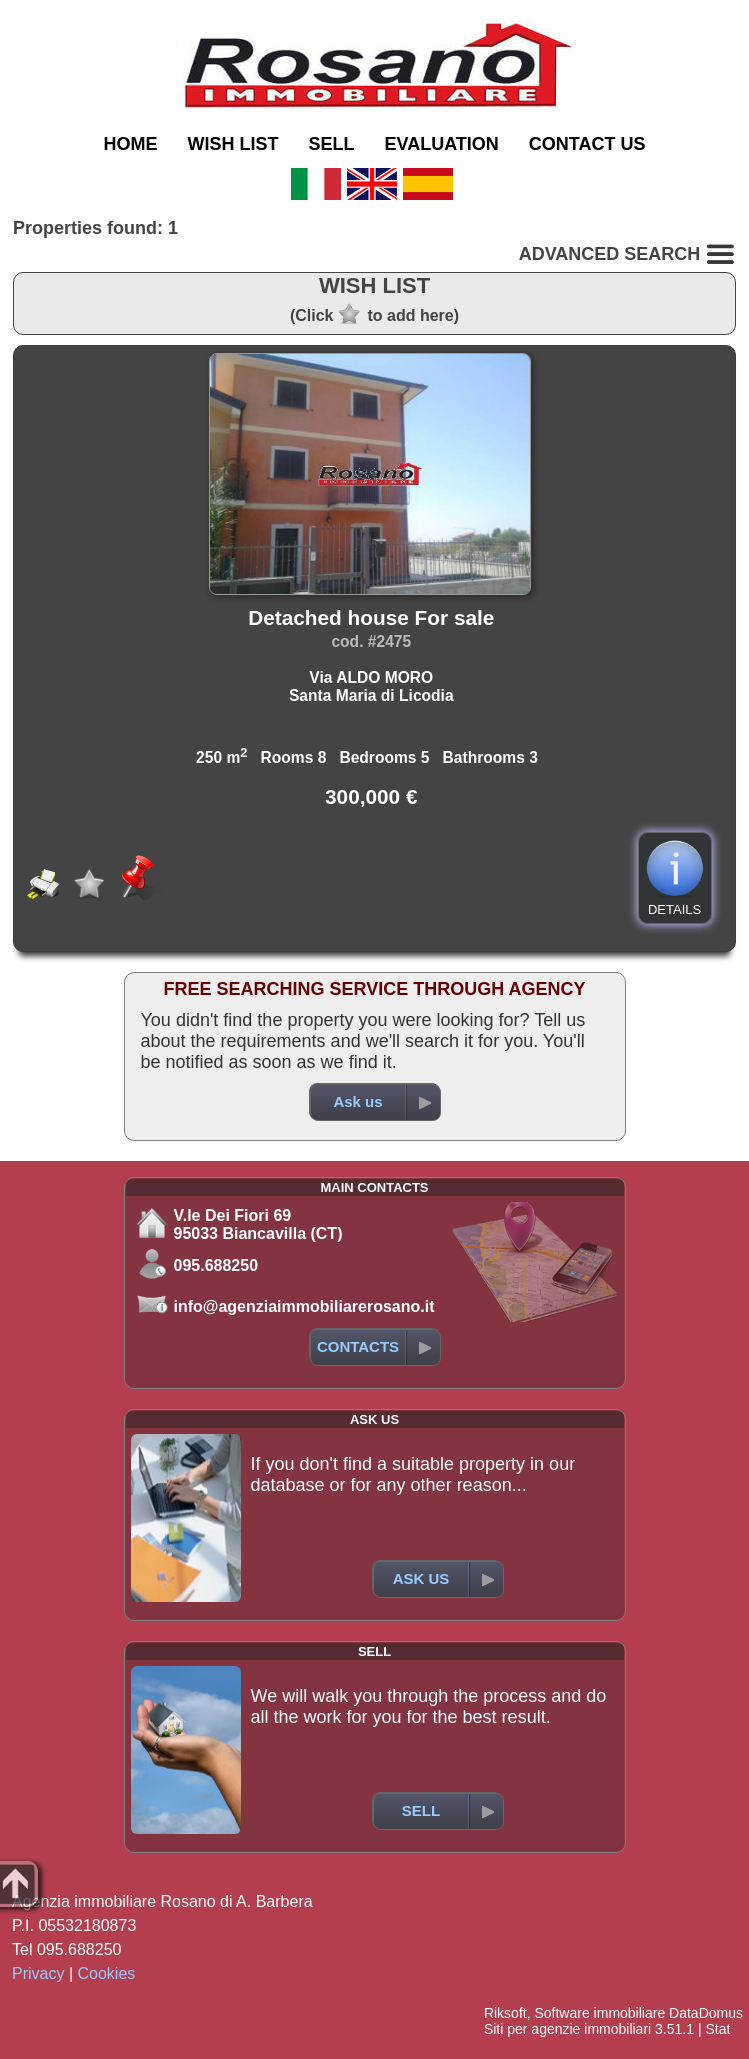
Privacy (38, 1973)
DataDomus (706, 2013)
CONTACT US (587, 144)
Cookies (107, 1973)
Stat (717, 2029)
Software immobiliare (599, 2013)
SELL (331, 144)
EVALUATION (442, 144)
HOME (130, 144)
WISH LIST (232, 144)
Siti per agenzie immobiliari (567, 2029)
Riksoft (505, 2013)
